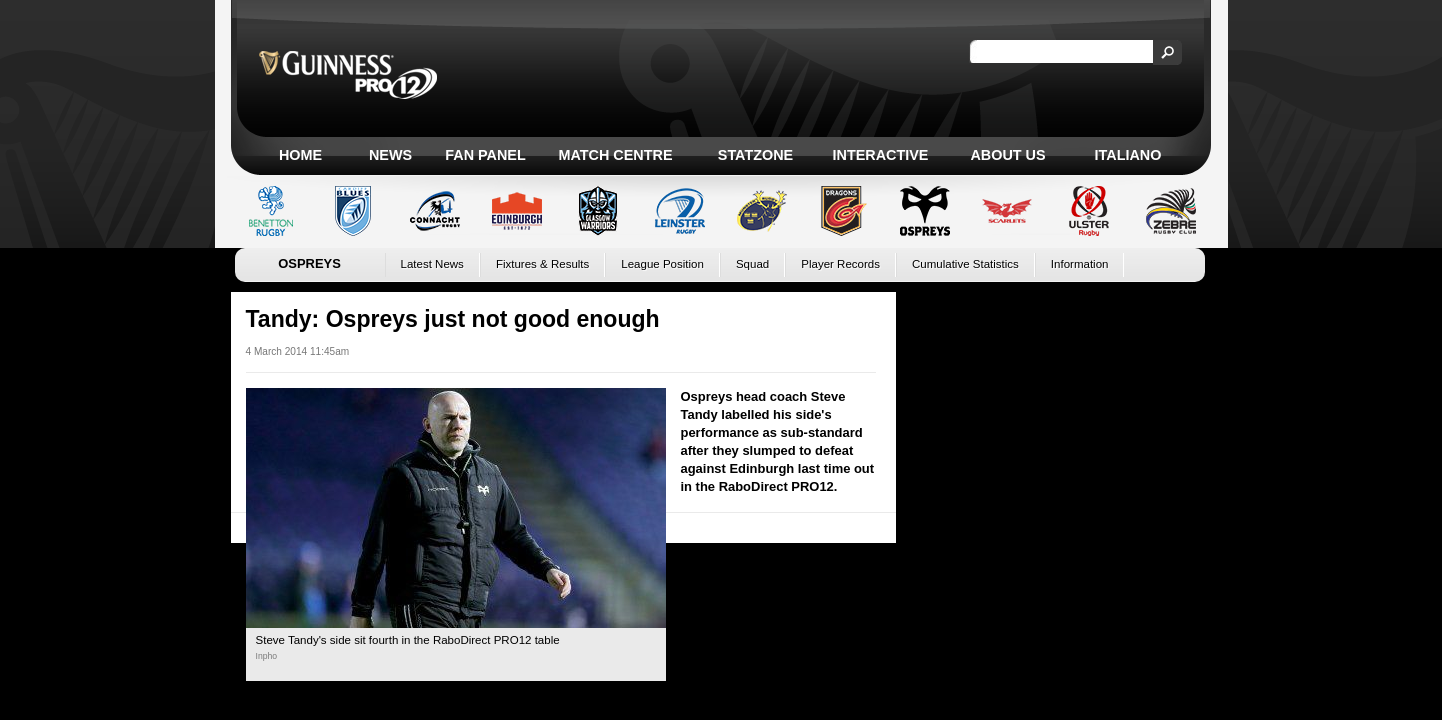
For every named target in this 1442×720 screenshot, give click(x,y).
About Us (1007, 155)
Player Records (840, 264)
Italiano (1128, 155)
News (390, 155)
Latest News (432, 264)
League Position (662, 264)
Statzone (755, 155)
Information (1080, 264)
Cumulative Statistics (965, 264)
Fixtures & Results (542, 264)
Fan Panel (485, 155)
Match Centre (615, 155)
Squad (752, 264)
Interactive (881, 155)
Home (300, 155)
